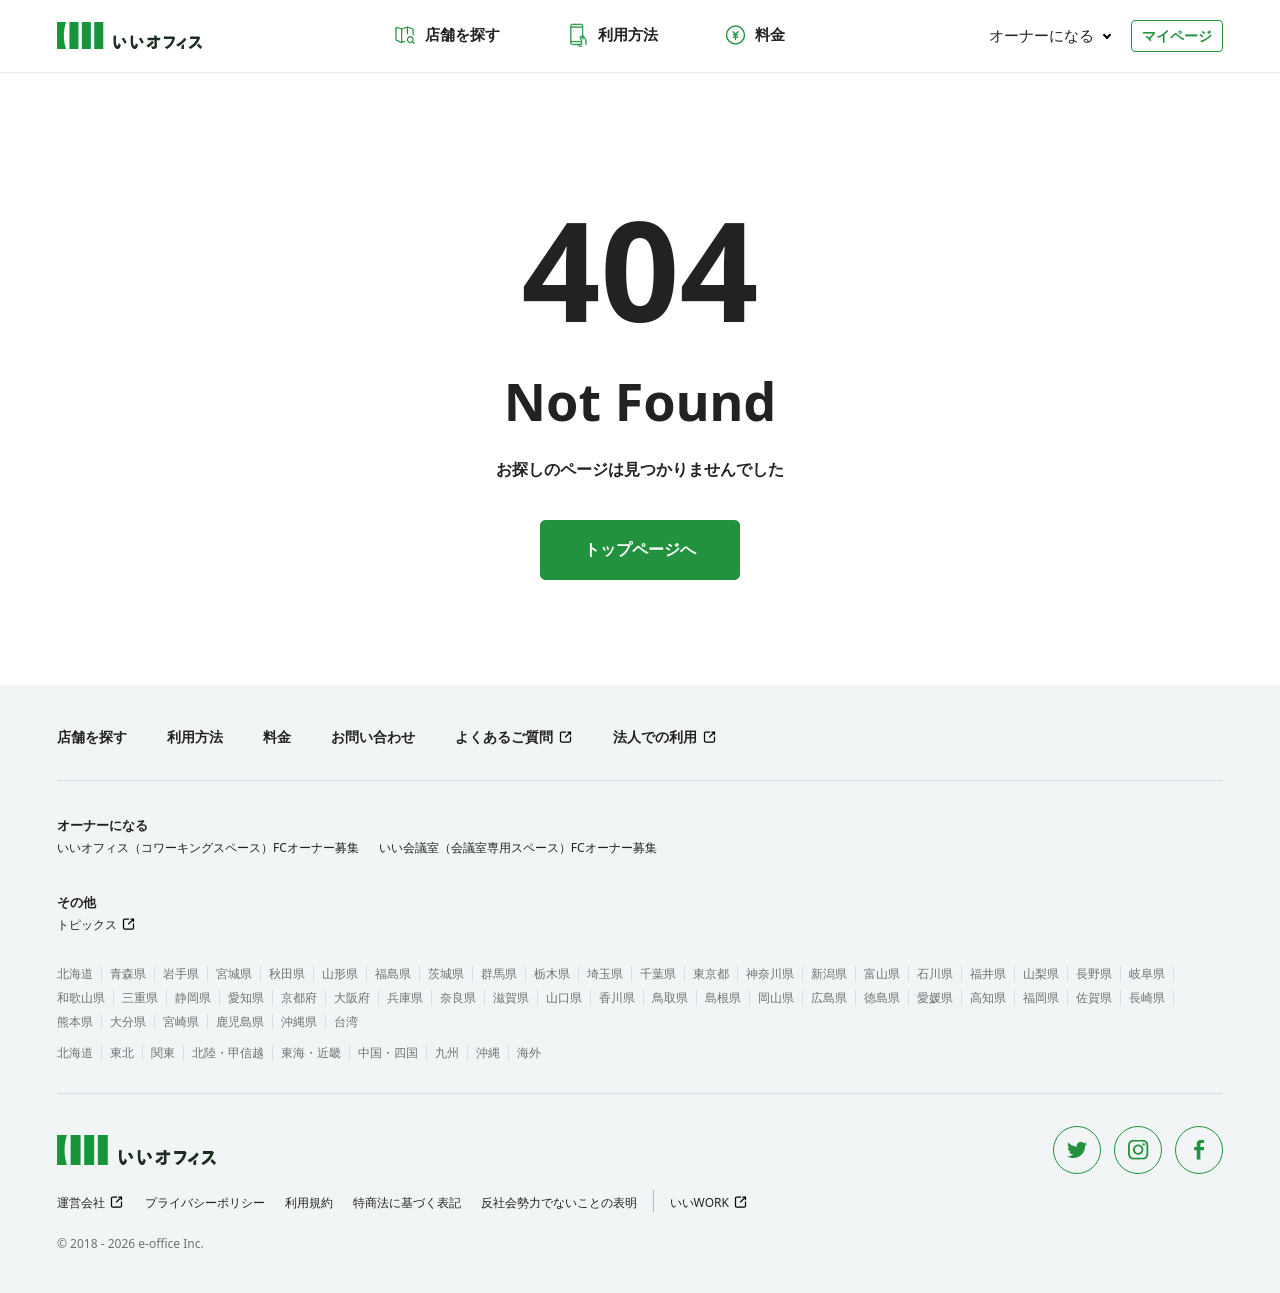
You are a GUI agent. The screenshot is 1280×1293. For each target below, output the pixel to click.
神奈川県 (770, 973)
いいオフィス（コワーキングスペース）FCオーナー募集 (208, 847)
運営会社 (81, 1202)
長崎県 (1147, 997)
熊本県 (75, 1021)
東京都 (711, 973)
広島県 (829, 997)
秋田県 (287, 973)
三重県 (140, 997)
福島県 (393, 973)
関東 (163, 1052)
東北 (122, 1052)
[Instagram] (1138, 1150)
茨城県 (446, 973)
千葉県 (658, 973)
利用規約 (309, 1202)
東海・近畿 (311, 1052)
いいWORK (699, 1202)
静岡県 (193, 997)
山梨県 (1041, 973)
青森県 (128, 973)
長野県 (1094, 973)
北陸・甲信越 (228, 1052)
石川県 (935, 973)
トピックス (87, 924)
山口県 (564, 997)
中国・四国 (388, 1052)
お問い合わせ (373, 736)
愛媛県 (935, 997)
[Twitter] (1077, 1150)
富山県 (882, 973)
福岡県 (1041, 997)
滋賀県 (511, 997)
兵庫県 (405, 997)
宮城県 (234, 973)
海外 (529, 1052)
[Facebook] (1199, 1150)
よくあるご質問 (504, 736)
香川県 (617, 997)
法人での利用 (655, 736)
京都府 (299, 997)
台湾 (346, 1021)
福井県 (988, 973)
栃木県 (552, 973)
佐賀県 (1094, 997)
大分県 (128, 1021)
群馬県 (499, 973)
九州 (447, 1052)
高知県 (988, 997)
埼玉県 (605, 973)
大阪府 (352, 997)
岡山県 (776, 997)
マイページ (1177, 35)
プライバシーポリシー (205, 1202)
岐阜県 (1147, 973)
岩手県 (181, 973)
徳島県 (882, 997)
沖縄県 (299, 1021)
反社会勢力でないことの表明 (559, 1202)
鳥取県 (670, 997)
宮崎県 (181, 1021)
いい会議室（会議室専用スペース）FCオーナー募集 (518, 847)
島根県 (723, 997)
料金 (754, 35)
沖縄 (488, 1052)
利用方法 (612, 35)
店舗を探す (446, 35)
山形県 (340, 973)
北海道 (75, 973)
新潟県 (829, 973)
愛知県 (246, 997)
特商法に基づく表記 (407, 1202)
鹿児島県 (240, 1021)
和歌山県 (81, 997)
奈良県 (458, 997)
